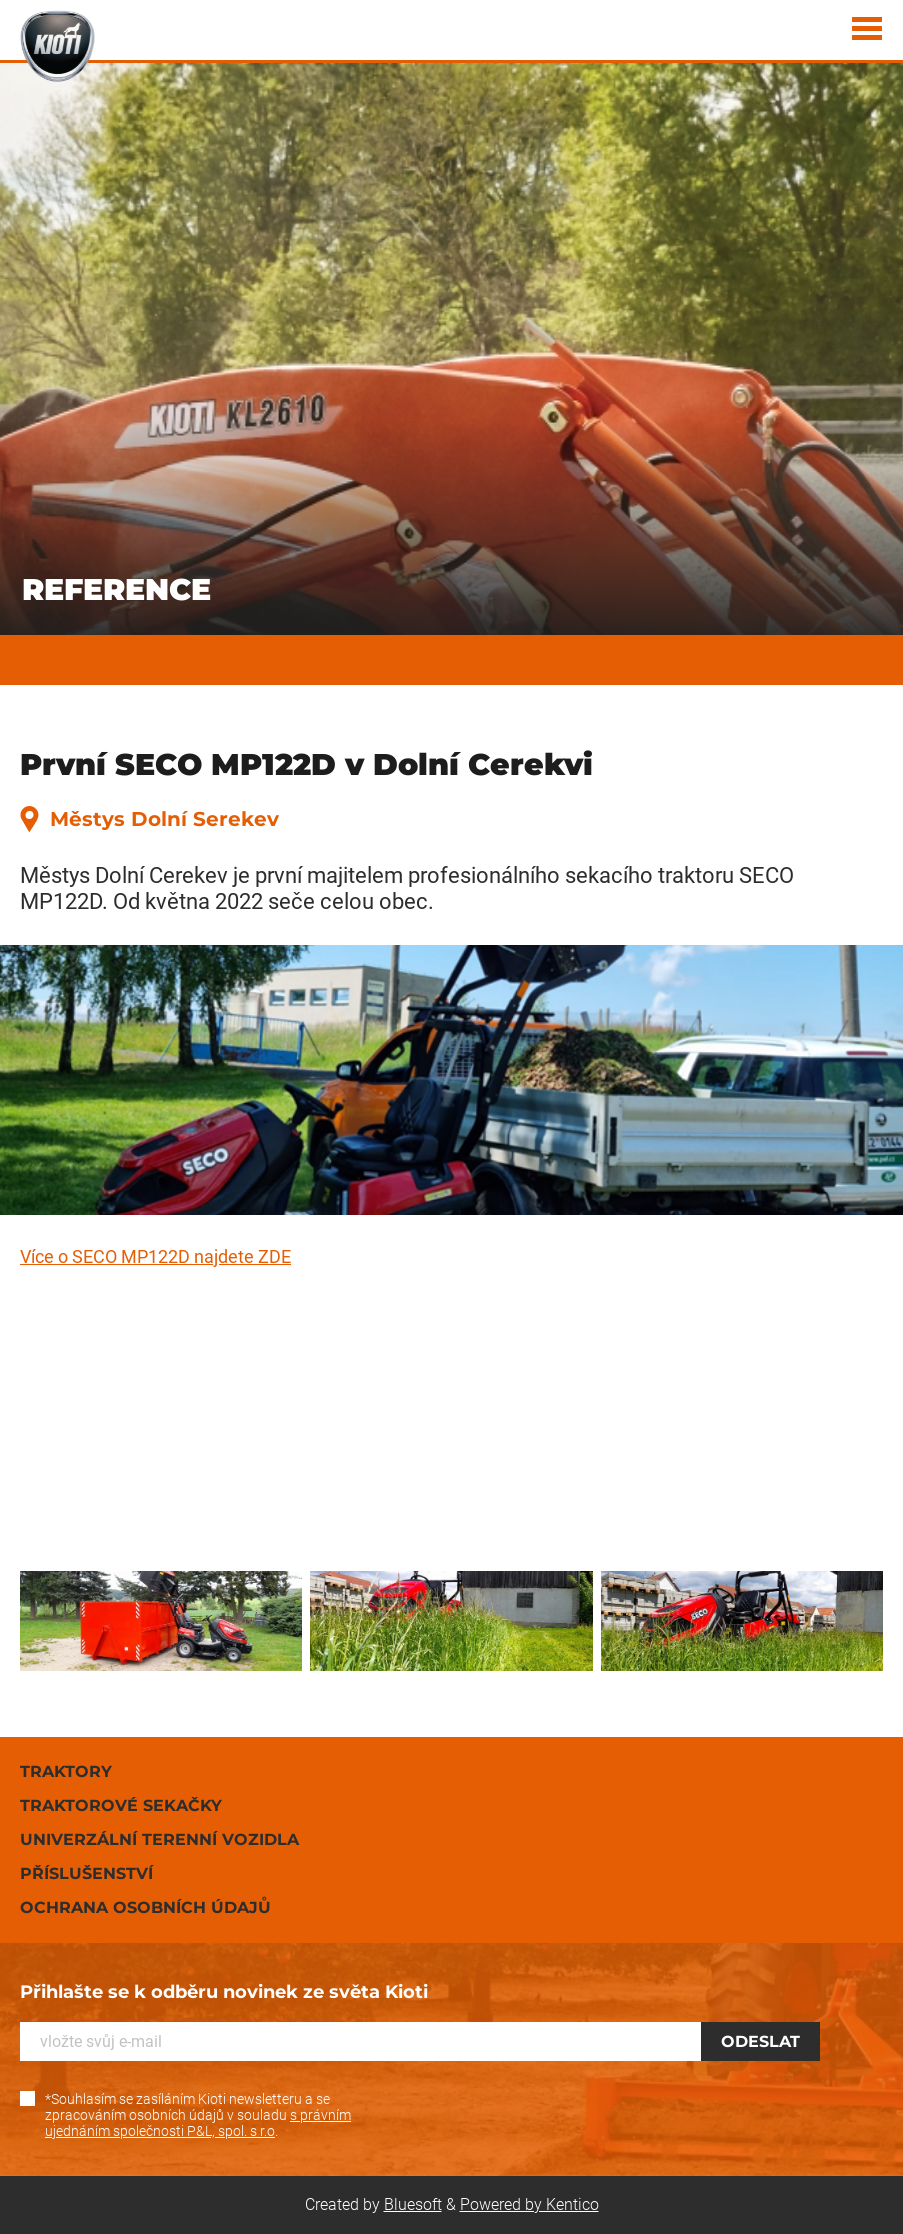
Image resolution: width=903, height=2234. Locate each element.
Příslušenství (86, 1873)
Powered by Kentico (529, 2204)
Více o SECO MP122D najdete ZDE (155, 1256)
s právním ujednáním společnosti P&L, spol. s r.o (198, 2123)
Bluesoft (413, 2204)
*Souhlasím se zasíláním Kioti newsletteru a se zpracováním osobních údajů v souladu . (198, 2115)
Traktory (66, 1771)
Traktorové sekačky (121, 1805)
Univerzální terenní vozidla (159, 1839)
